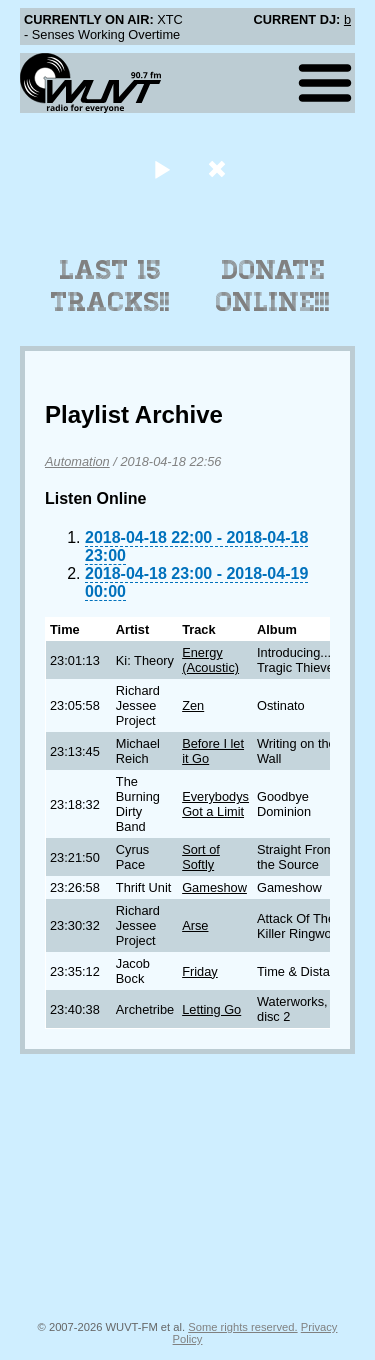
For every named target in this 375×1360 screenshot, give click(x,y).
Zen (193, 705)
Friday (200, 971)
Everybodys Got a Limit (215, 804)
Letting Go (211, 1009)
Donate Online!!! (273, 286)
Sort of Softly (201, 857)
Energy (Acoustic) (210, 660)
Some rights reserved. (242, 1327)
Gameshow (214, 887)
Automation (77, 461)
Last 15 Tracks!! (110, 286)
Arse (195, 925)
